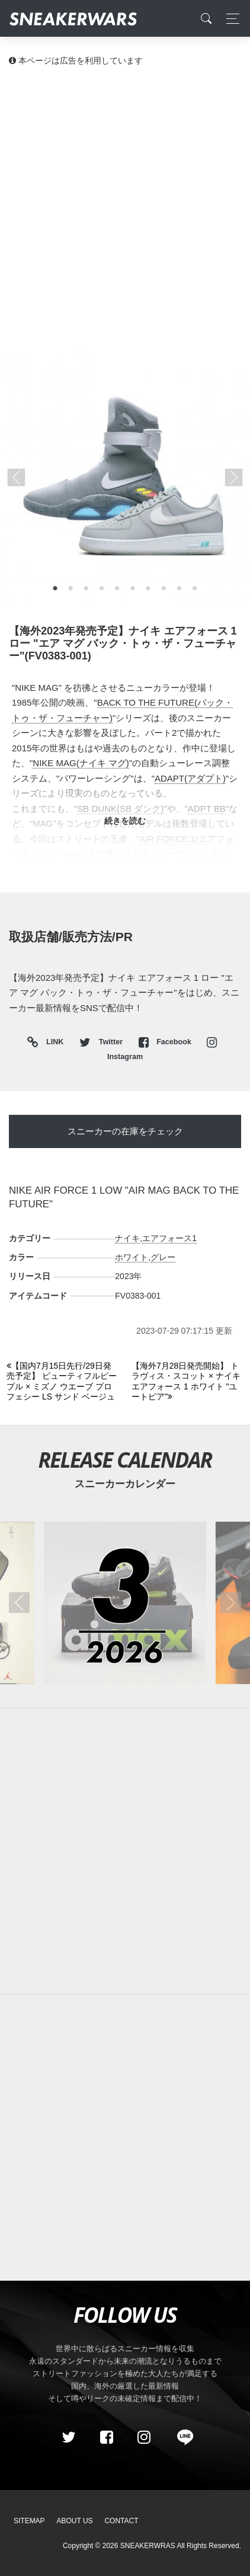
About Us (75, 2521)
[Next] (187, 1381)
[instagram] (144, 2438)
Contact (121, 2521)
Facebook (166, 1042)
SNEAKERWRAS (147, 2546)
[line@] (181, 2438)
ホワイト (131, 1257)
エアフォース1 (169, 1238)
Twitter (101, 1042)
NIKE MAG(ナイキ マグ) (81, 763)
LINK (52, 1043)
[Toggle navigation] (230, 19)
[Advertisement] (125, 208)
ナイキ (127, 1238)
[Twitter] (69, 2438)
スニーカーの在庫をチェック (125, 1131)
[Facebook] (106, 2438)
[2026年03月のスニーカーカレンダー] (125, 1603)
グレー (162, 1257)
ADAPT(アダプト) (190, 778)
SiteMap (29, 2521)
